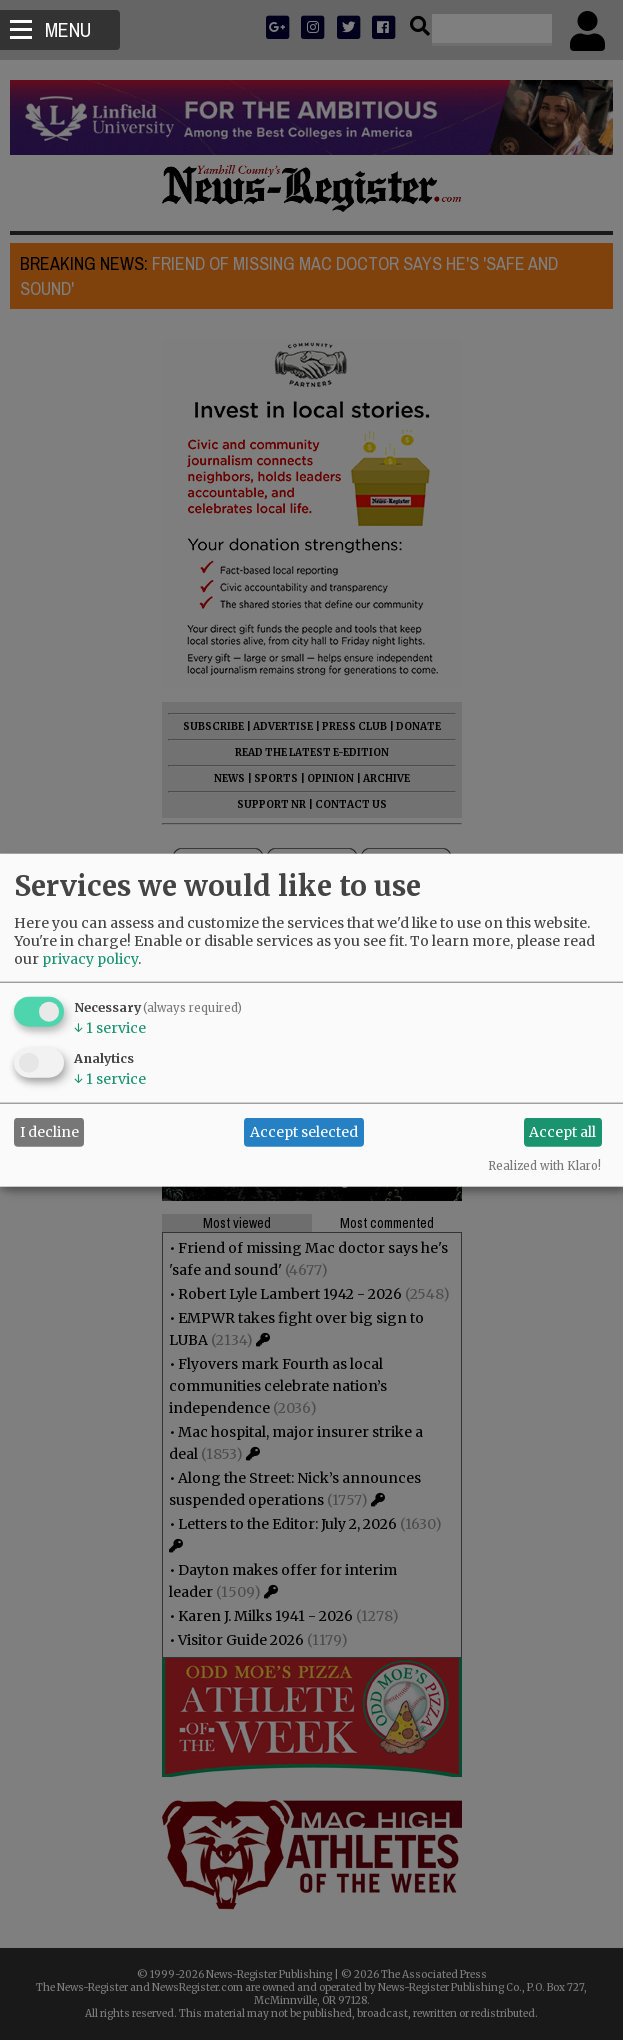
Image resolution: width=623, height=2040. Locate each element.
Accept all (562, 1132)
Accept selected (304, 1132)
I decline (49, 1132)
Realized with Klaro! (544, 1165)
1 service (110, 1027)
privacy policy (90, 958)
